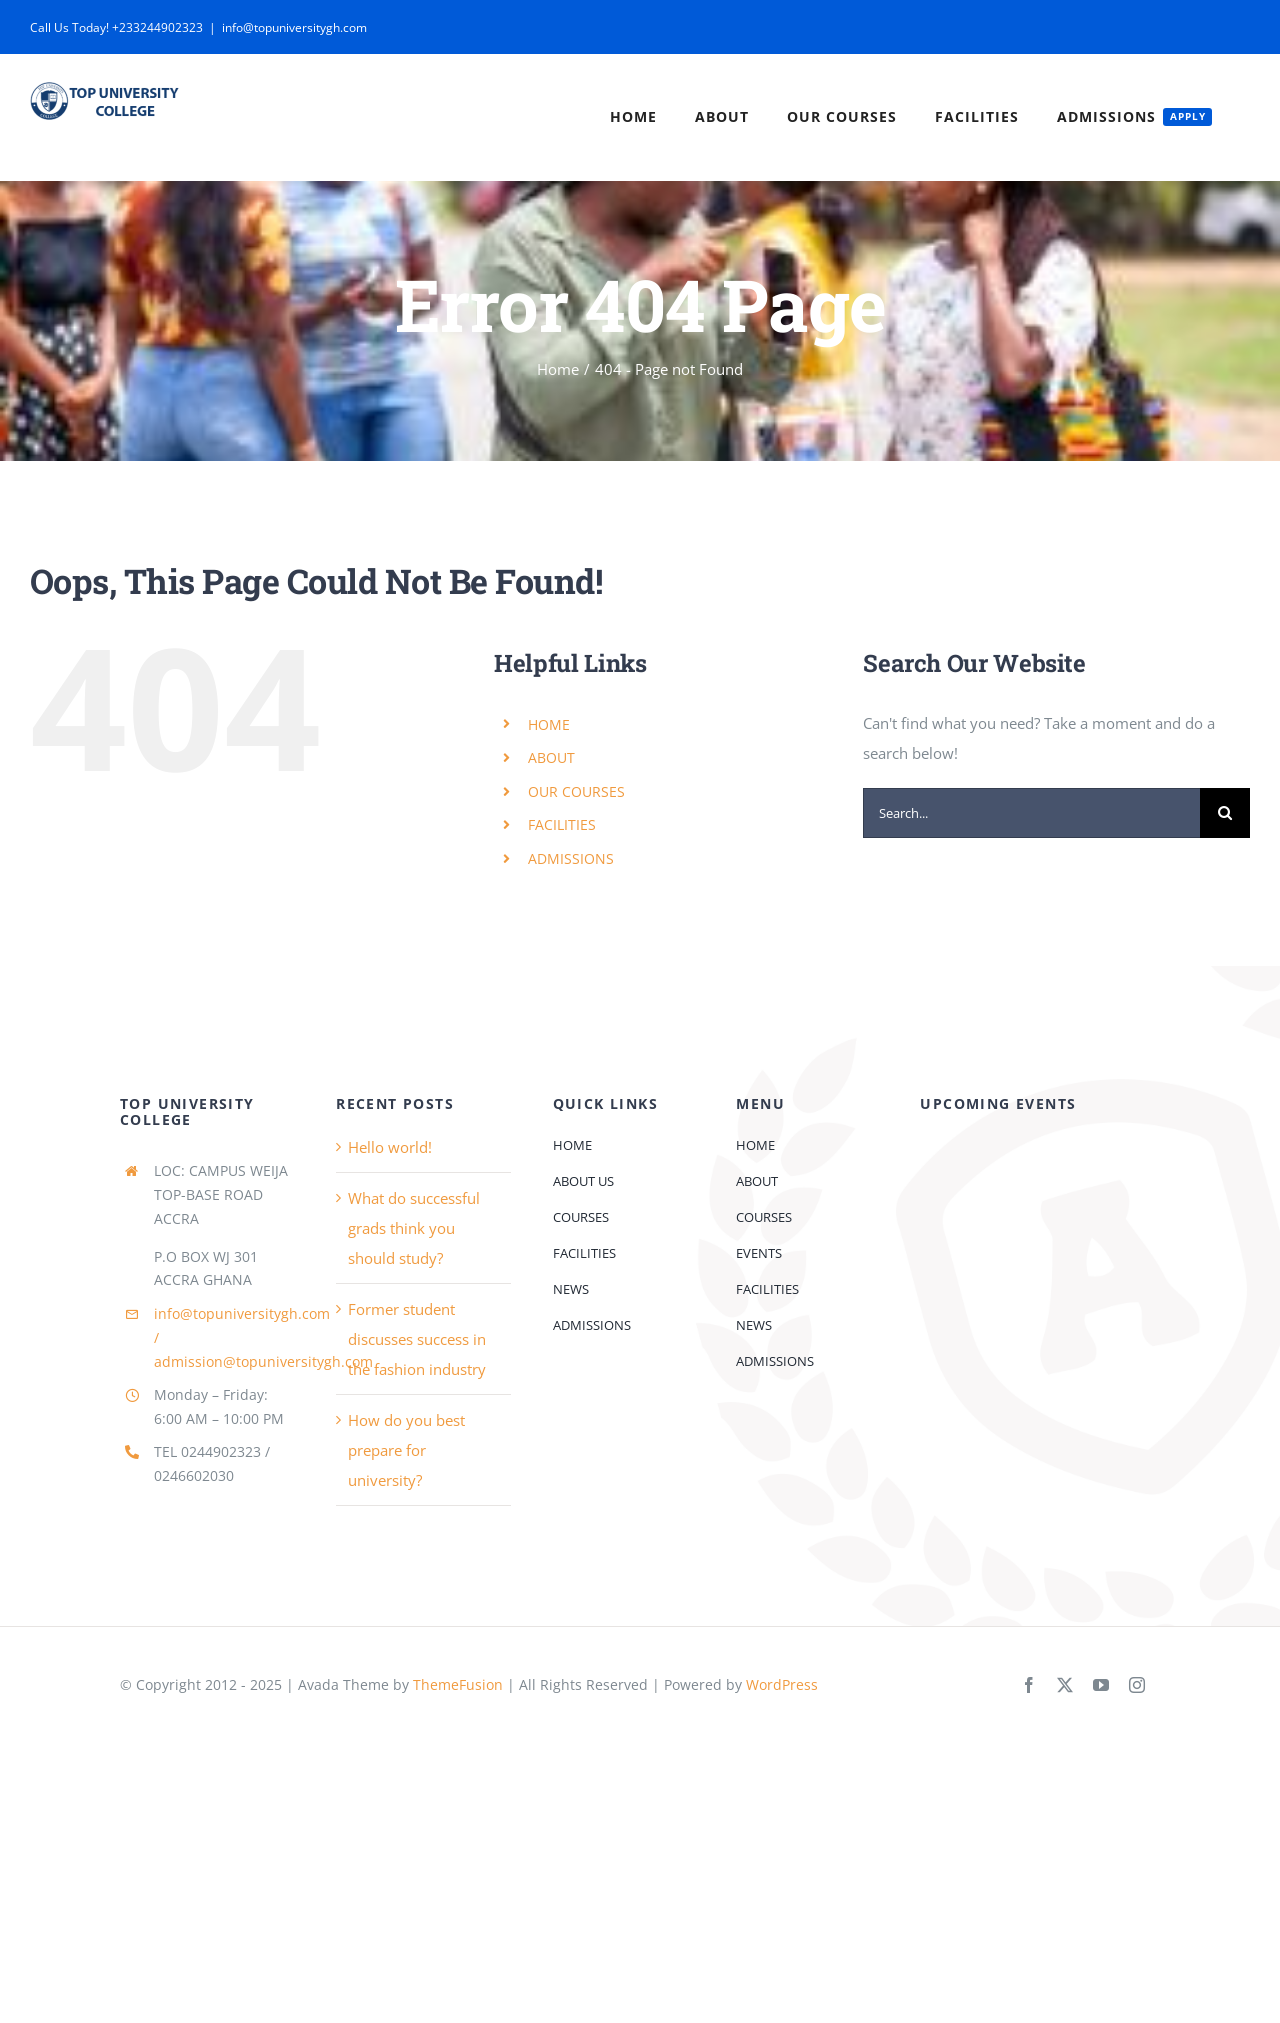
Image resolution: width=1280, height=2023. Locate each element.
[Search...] (1031, 813)
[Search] (1225, 813)
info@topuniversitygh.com (294, 27)
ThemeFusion (458, 1684)
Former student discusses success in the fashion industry (417, 1339)
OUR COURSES (576, 791)
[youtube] (1101, 1685)
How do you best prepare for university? (406, 1450)
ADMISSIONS (571, 858)
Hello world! (390, 1147)
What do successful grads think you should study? (414, 1228)
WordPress (782, 1684)
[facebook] (1029, 1685)
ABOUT (551, 757)
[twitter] (1065, 1685)
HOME (549, 724)
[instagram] (1137, 1685)
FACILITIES (562, 824)
